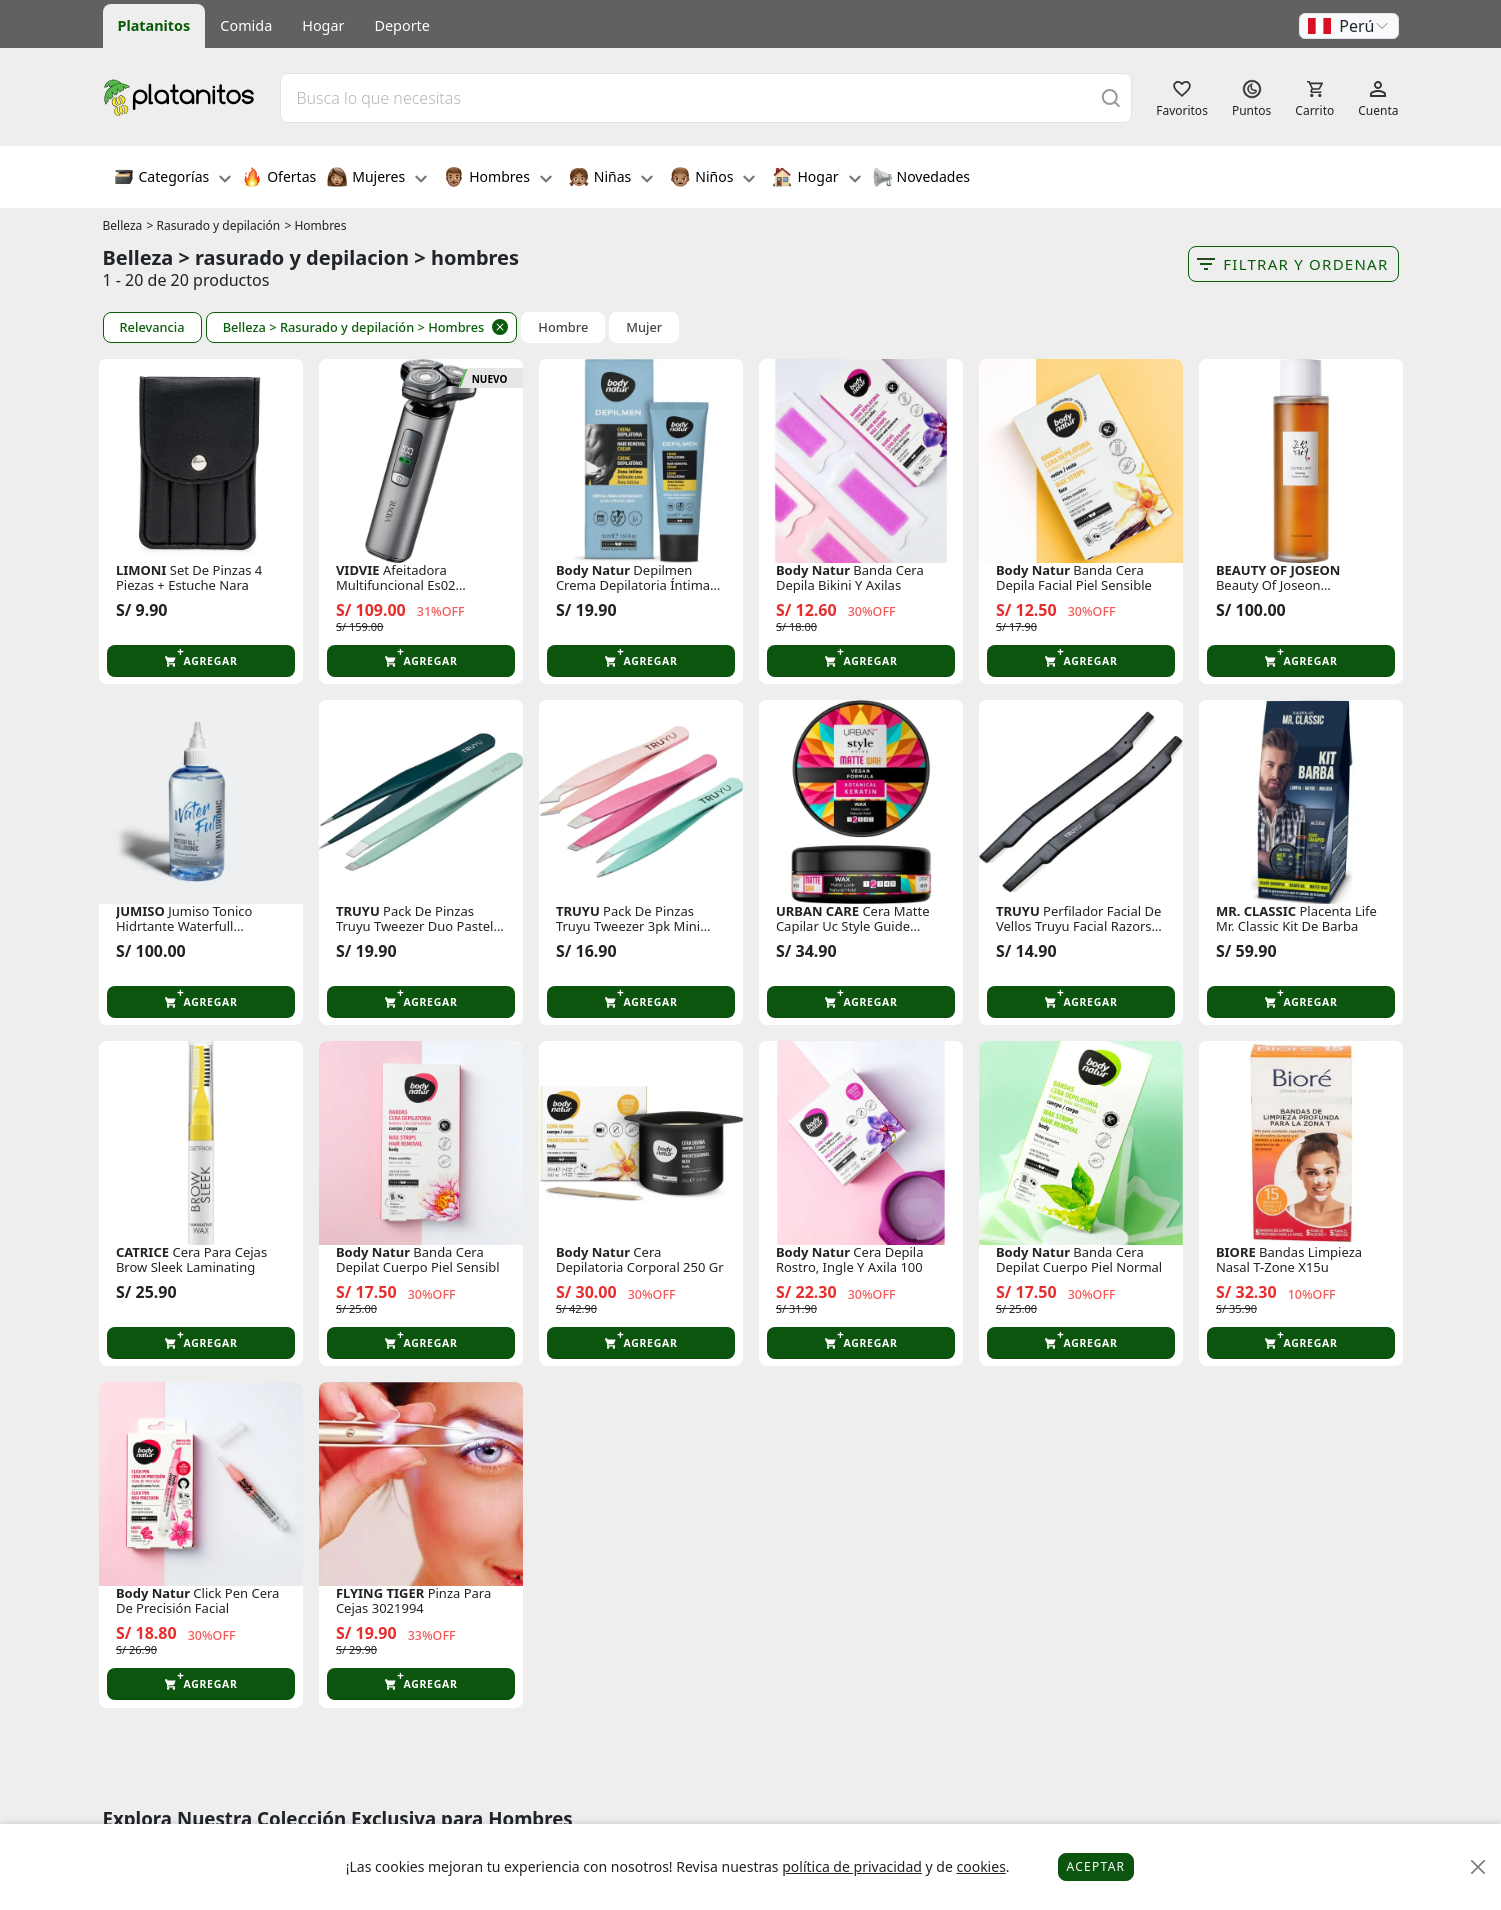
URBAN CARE (817, 911)
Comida (246, 25)
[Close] (1478, 1867)
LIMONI (141, 570)
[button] (1349, 26)
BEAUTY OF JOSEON (1278, 570)
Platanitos (154, 25)
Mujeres (377, 179)
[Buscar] (1111, 97)
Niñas (611, 179)
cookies (980, 1866)
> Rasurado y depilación (213, 225)
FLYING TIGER (380, 1593)
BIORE (1236, 1252)
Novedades (921, 179)
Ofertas (279, 179)
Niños (712, 179)
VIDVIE (358, 570)
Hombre (563, 327)
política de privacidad (852, 1866)
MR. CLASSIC (1256, 911)
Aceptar (1096, 1866)
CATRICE (142, 1252)
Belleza (123, 225)
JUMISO (140, 911)
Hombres (498, 179)
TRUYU (358, 911)
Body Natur (593, 570)
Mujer (644, 327)
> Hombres (315, 225)
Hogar (323, 25)
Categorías (173, 179)
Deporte (402, 25)
